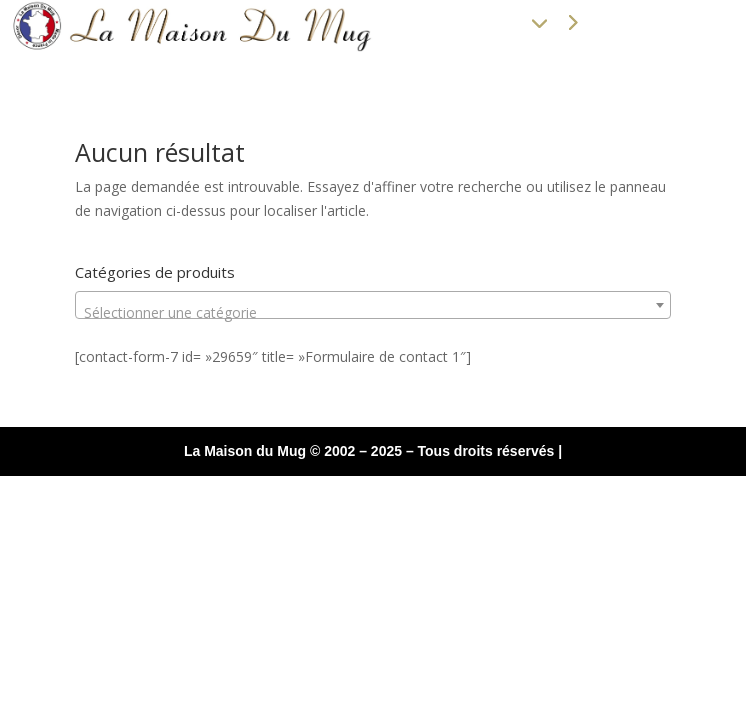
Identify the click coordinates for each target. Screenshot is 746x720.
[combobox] (373, 305)
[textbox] (373, 313)
